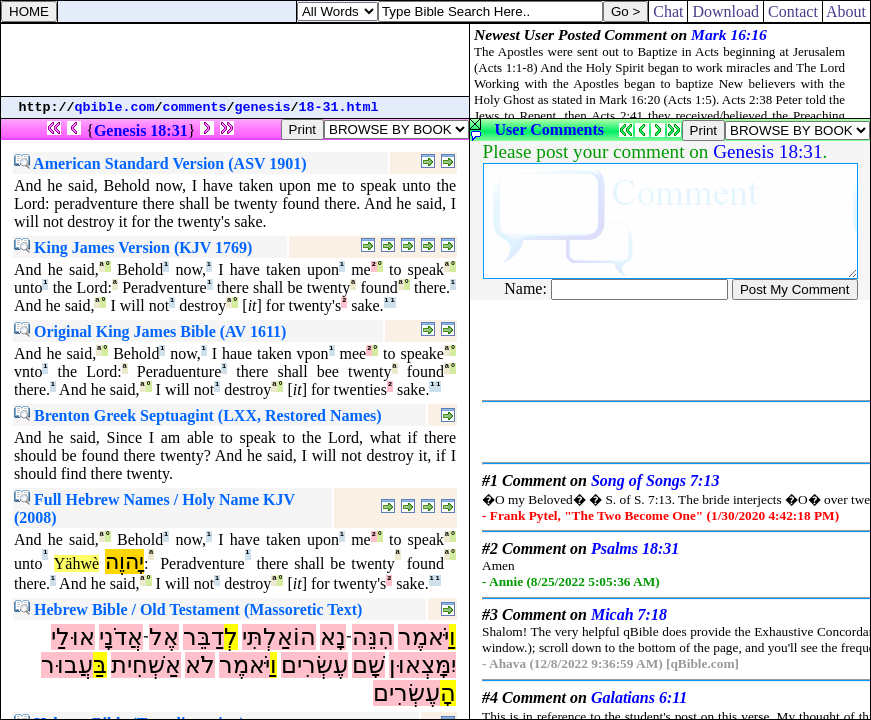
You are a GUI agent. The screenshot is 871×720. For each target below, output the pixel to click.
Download (725, 11)
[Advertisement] (235, 60)
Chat (668, 11)
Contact (793, 11)
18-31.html (339, 107)
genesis (263, 107)
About (846, 11)
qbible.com (115, 107)
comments (195, 107)
